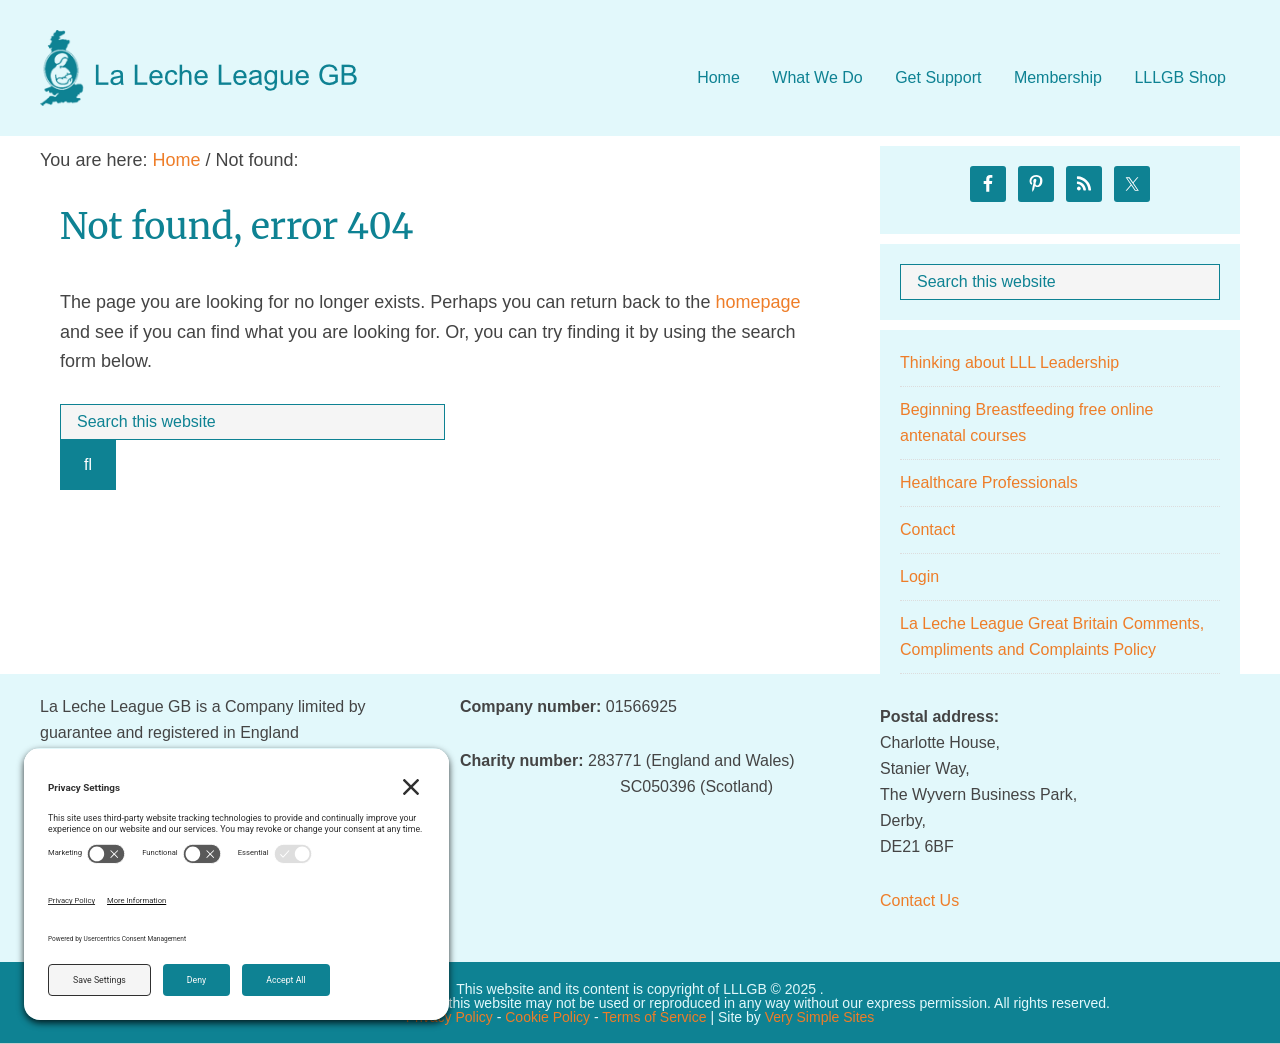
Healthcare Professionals (989, 482)
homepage (757, 302)
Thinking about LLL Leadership (1009, 362)
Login (919, 576)
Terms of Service (654, 1017)
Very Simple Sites (820, 1017)
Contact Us (919, 900)
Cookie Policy (547, 1017)
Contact (927, 529)
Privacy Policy (449, 1017)
